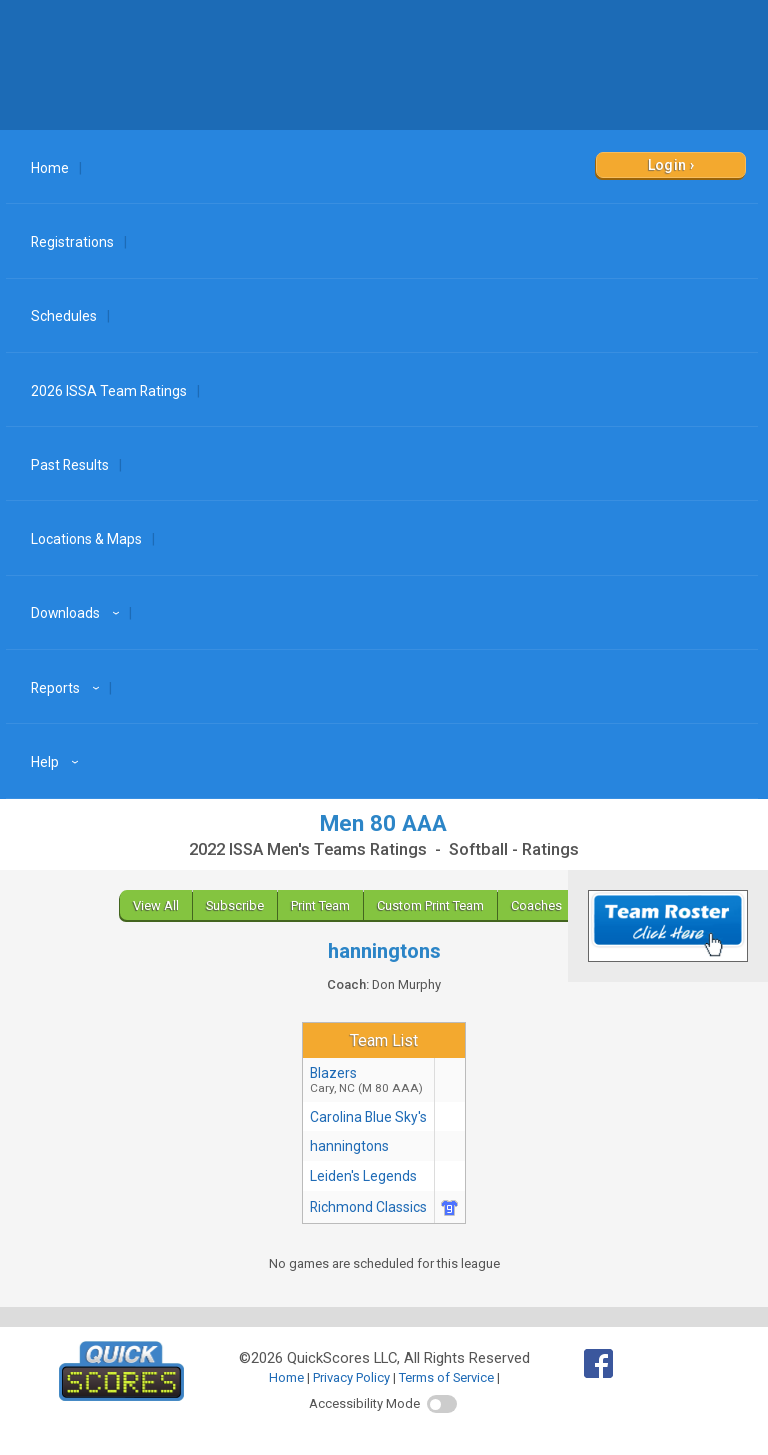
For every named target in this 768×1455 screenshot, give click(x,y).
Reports (68, 688)
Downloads (78, 613)
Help (57, 762)
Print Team (320, 905)
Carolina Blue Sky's (368, 1117)
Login (667, 165)
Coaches (536, 905)
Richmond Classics (368, 1207)
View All (156, 905)
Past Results (70, 465)
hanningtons (349, 1146)
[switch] (442, 1404)
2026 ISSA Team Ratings (109, 391)
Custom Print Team (430, 905)
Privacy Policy (351, 1377)
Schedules (64, 316)
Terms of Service (446, 1377)
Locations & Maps (86, 539)
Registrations (72, 242)
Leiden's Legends (363, 1176)
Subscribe (235, 905)
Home (50, 168)
